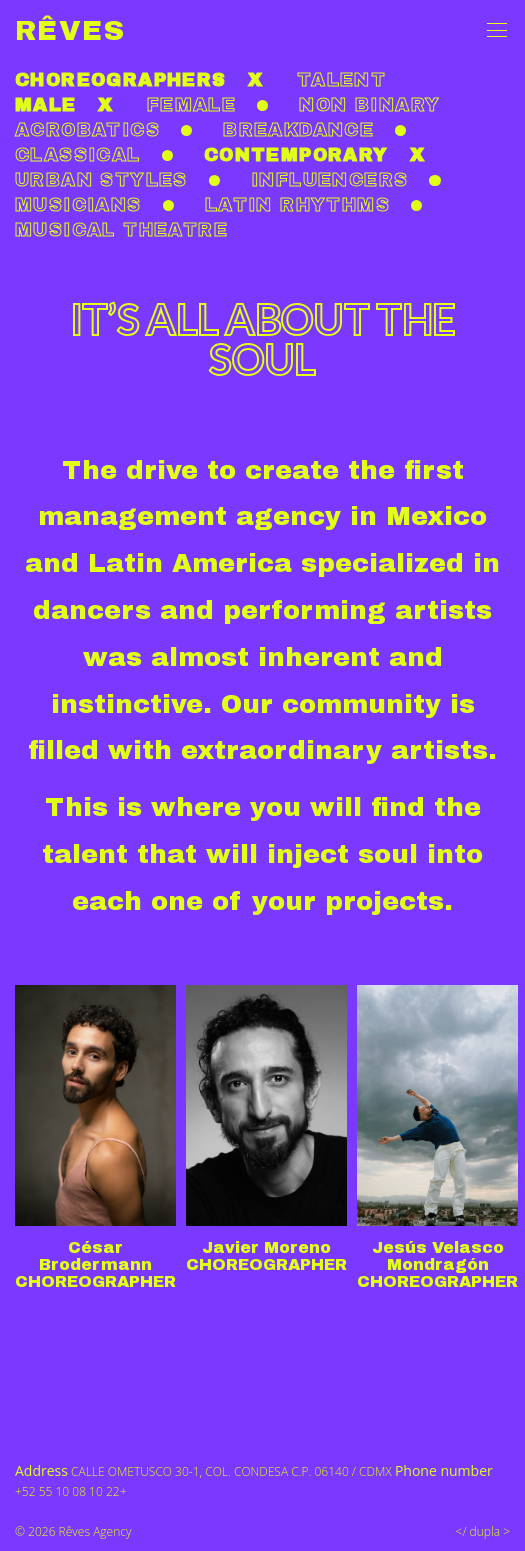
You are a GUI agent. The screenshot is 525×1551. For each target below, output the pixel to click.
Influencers (329, 180)
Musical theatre (121, 230)
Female (191, 105)
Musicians (78, 205)
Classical (78, 155)
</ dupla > (483, 1531)
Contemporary (296, 155)
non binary (369, 105)
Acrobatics (87, 130)
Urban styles (101, 180)
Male (46, 105)
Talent (341, 80)
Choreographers (121, 80)
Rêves (70, 30)
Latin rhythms (297, 205)
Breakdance (298, 130)
